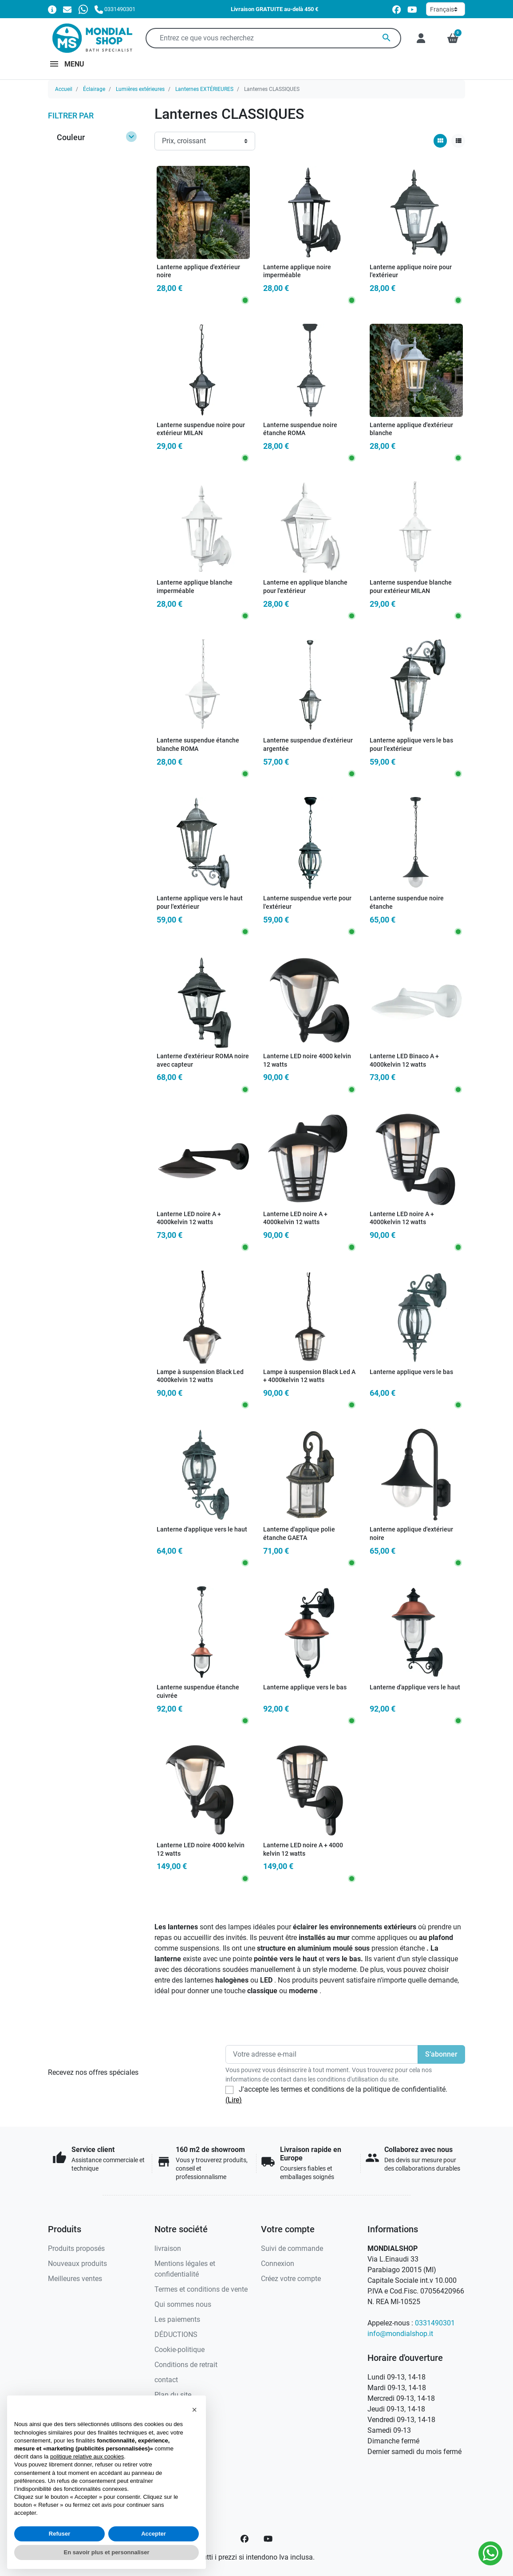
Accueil (63, 89)
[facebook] (396, 9)
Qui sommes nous (182, 2304)
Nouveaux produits (77, 2263)
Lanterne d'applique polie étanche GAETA (299, 1534)
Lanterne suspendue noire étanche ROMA (300, 429)
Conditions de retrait (185, 2364)
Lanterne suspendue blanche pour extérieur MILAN (411, 587)
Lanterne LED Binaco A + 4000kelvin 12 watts (404, 1060)
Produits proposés (76, 2248)
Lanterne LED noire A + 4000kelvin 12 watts (189, 1218)
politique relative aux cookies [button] (87, 2456)
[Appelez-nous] (115, 9)
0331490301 (435, 2323)
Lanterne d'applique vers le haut (202, 1529)
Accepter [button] (153, 2533)
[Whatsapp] (83, 9)
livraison (167, 2248)
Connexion (277, 2263)
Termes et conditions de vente (201, 2289)
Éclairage (94, 89)
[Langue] (445, 9)
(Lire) (233, 2100)
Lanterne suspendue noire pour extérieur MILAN (201, 429)
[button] (453, 38)
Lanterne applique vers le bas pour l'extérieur (411, 745)
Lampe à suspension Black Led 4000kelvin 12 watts (200, 1376)
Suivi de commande (292, 2248)
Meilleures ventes (75, 2278)
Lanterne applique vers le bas (411, 1372)
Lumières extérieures (140, 89)
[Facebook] (244, 2539)
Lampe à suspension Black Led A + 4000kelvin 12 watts (309, 1376)
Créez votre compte (291, 2278)
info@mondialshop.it (400, 2333)
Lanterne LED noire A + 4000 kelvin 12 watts (303, 1849)
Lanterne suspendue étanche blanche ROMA (198, 745)
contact (166, 2380)
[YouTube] (268, 2539)
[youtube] (412, 9)
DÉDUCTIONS (175, 2334)
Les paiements (177, 2319)
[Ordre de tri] (204, 141)
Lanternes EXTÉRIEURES (204, 89)
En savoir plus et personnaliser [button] (107, 2552)
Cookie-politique (179, 2349)
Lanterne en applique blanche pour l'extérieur (305, 587)
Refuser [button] (59, 2533)
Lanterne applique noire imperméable (297, 271)
